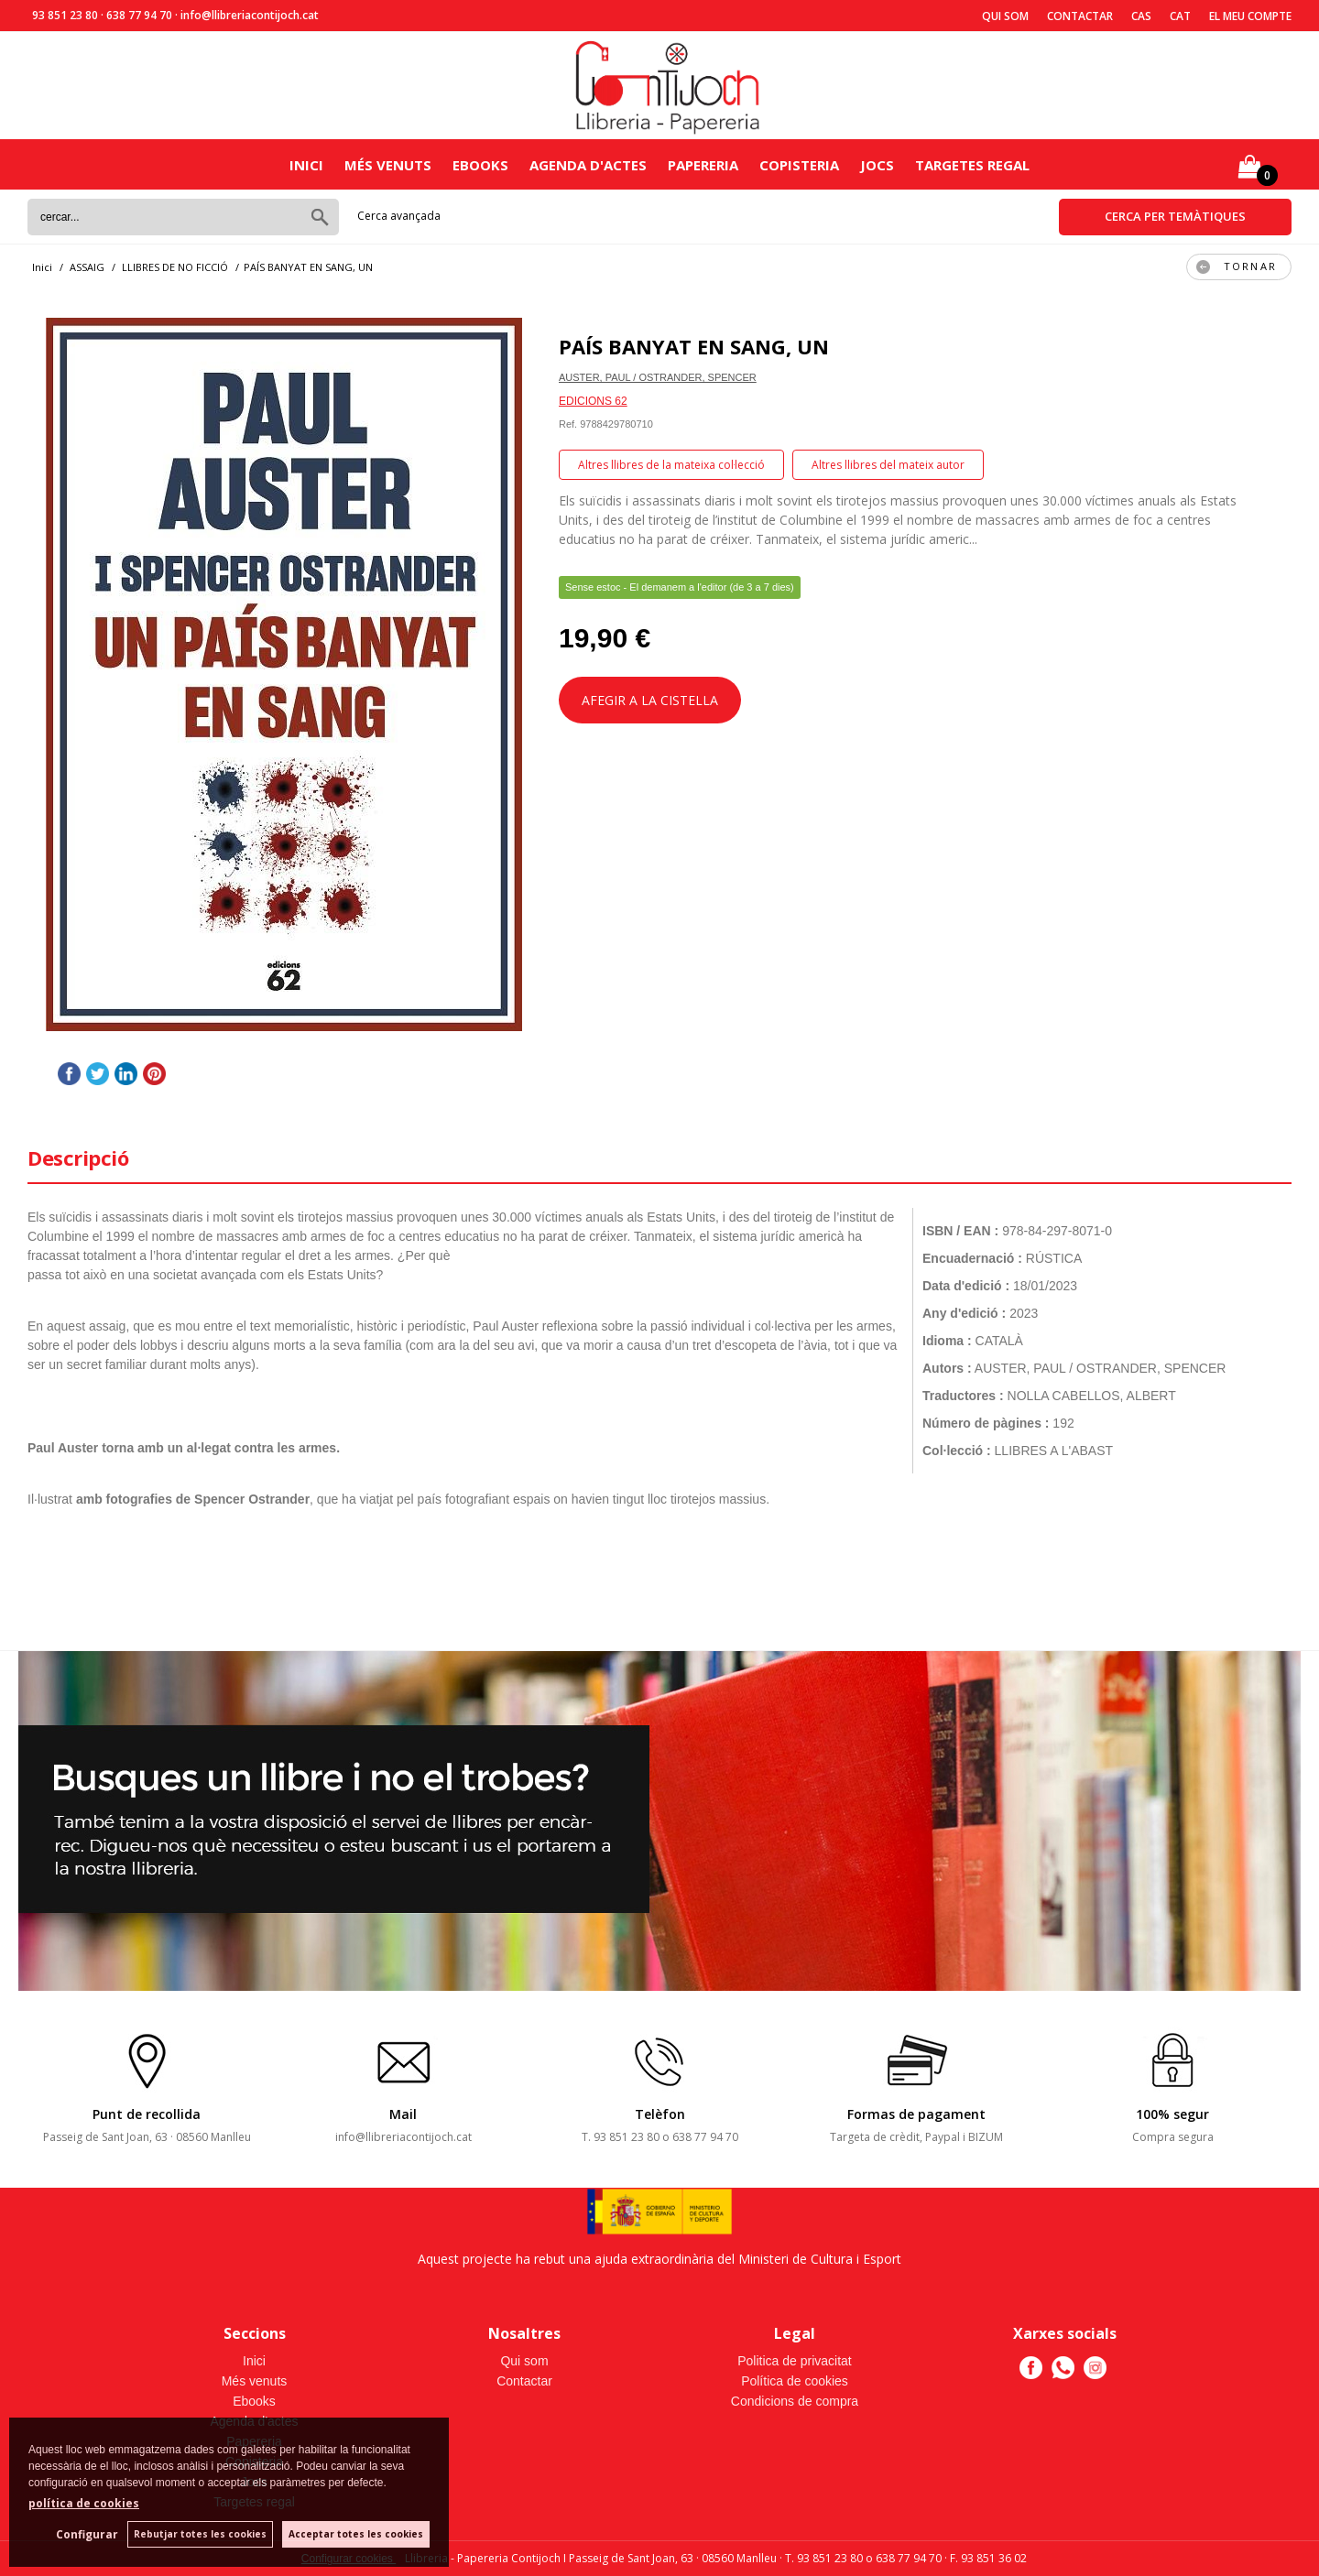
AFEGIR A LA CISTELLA (650, 700)
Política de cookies (794, 2381)
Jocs (877, 165)
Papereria (703, 165)
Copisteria (799, 165)
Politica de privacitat (794, 2360)
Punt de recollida (147, 2114)
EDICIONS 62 (593, 401)
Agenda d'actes (588, 165)
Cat (1180, 16)
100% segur (1172, 2114)
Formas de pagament (916, 2114)
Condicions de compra (794, 2401)
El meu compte (1250, 16)
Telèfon (660, 2114)
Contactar (1080, 16)
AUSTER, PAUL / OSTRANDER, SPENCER (658, 377)
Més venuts (387, 165)
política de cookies (83, 2503)
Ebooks (480, 165)
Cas (1141, 16)
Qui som (1005, 16)
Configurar (87, 2534)
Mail (403, 2114)
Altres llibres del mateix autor (888, 465)
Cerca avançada (399, 215)
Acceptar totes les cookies (356, 2533)
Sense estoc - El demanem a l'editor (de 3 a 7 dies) (679, 587)
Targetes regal (972, 165)
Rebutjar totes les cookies (200, 2533)
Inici (306, 165)
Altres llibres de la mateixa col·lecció (671, 465)
